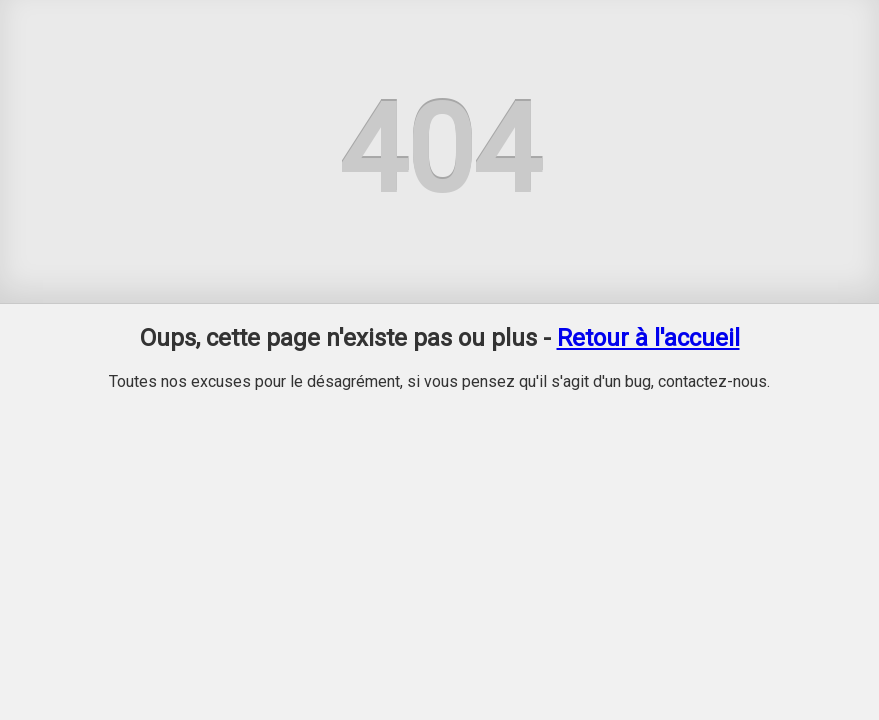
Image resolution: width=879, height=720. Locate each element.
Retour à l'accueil (648, 338)
